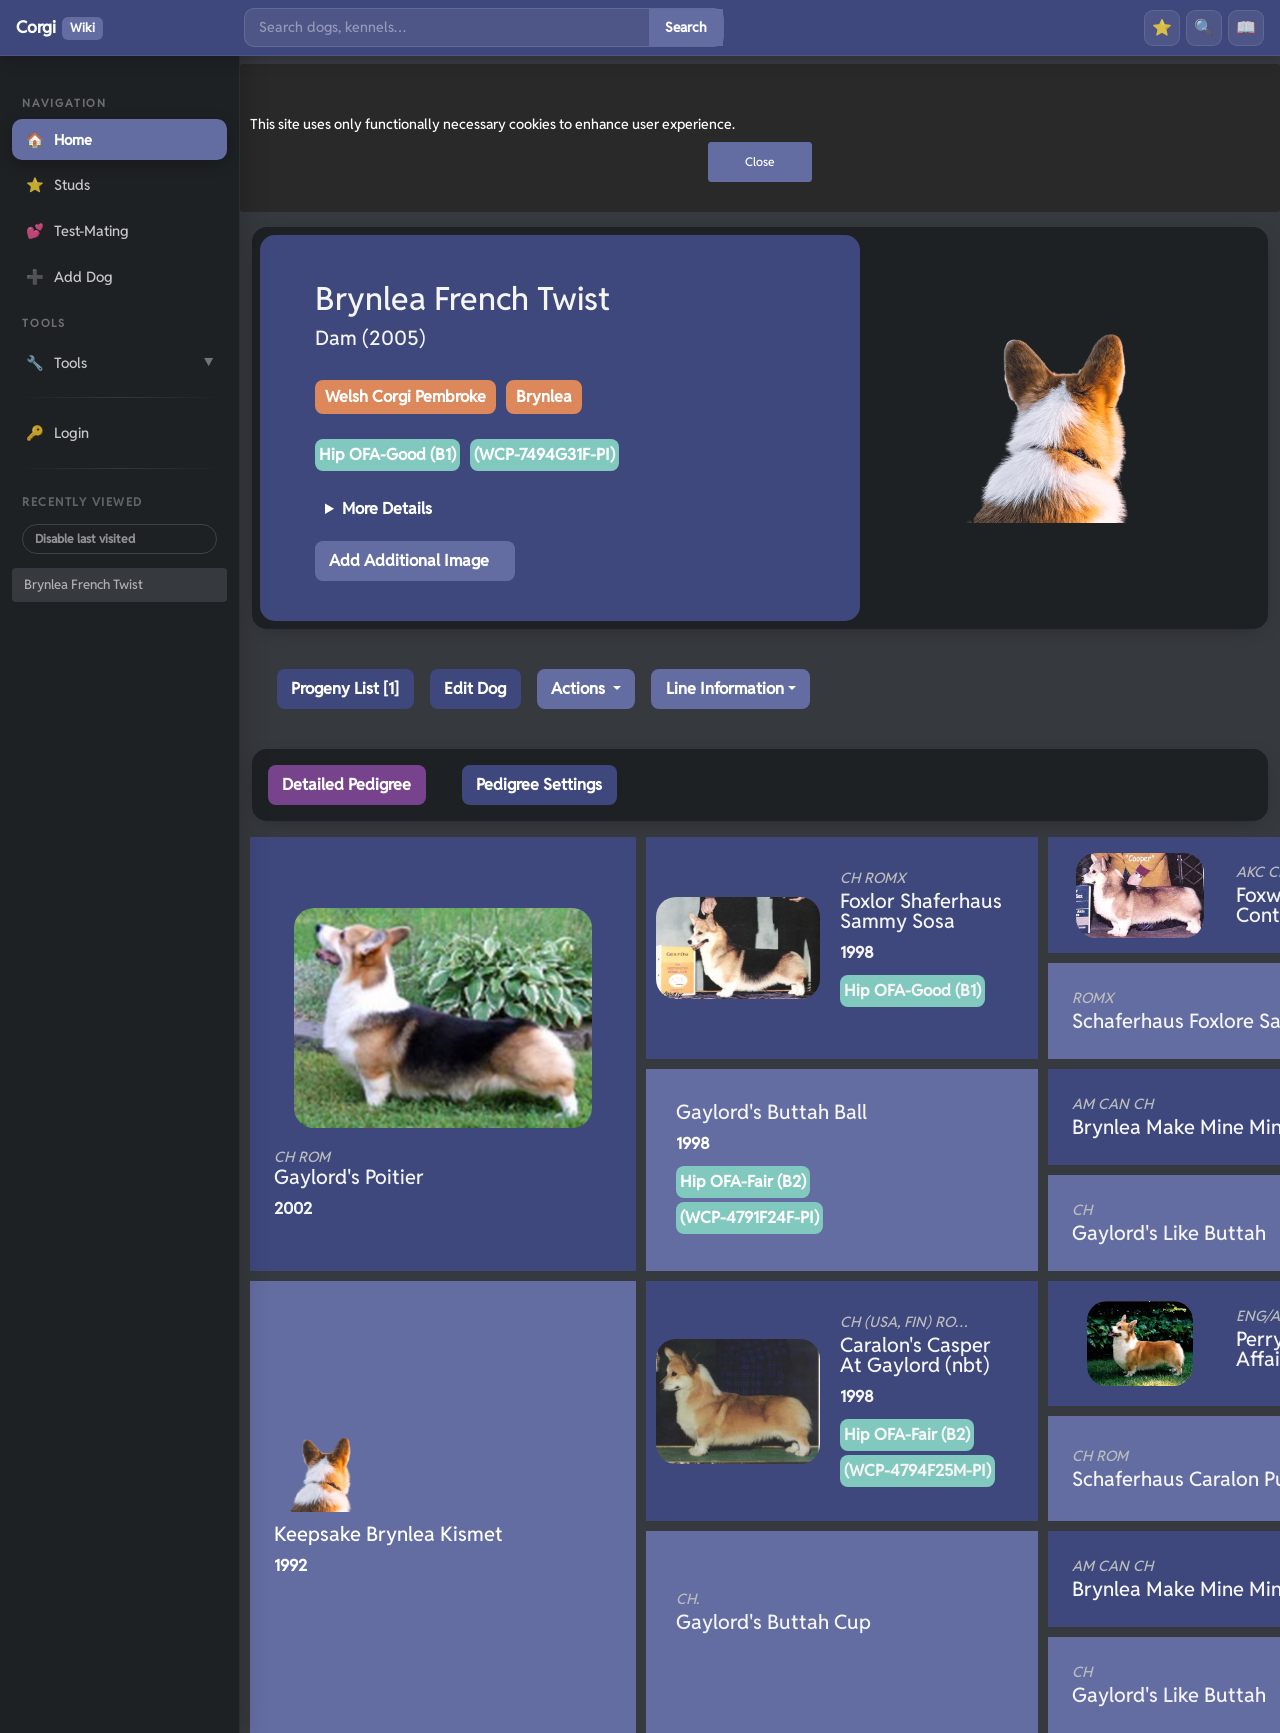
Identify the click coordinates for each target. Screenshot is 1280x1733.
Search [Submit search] (686, 27)
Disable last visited (85, 538)
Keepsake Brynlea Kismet (388, 1534)
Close (760, 161)
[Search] (447, 27)
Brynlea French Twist (83, 584)
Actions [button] (580, 688)
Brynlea (544, 396)
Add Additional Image (409, 560)
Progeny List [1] (345, 688)
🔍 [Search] (1204, 27)
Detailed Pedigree (346, 784)
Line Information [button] (725, 688)
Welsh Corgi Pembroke (405, 396)
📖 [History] (1246, 27)
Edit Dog (475, 688)
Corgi (59, 28)
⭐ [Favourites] (1162, 27)
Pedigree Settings (539, 784)
